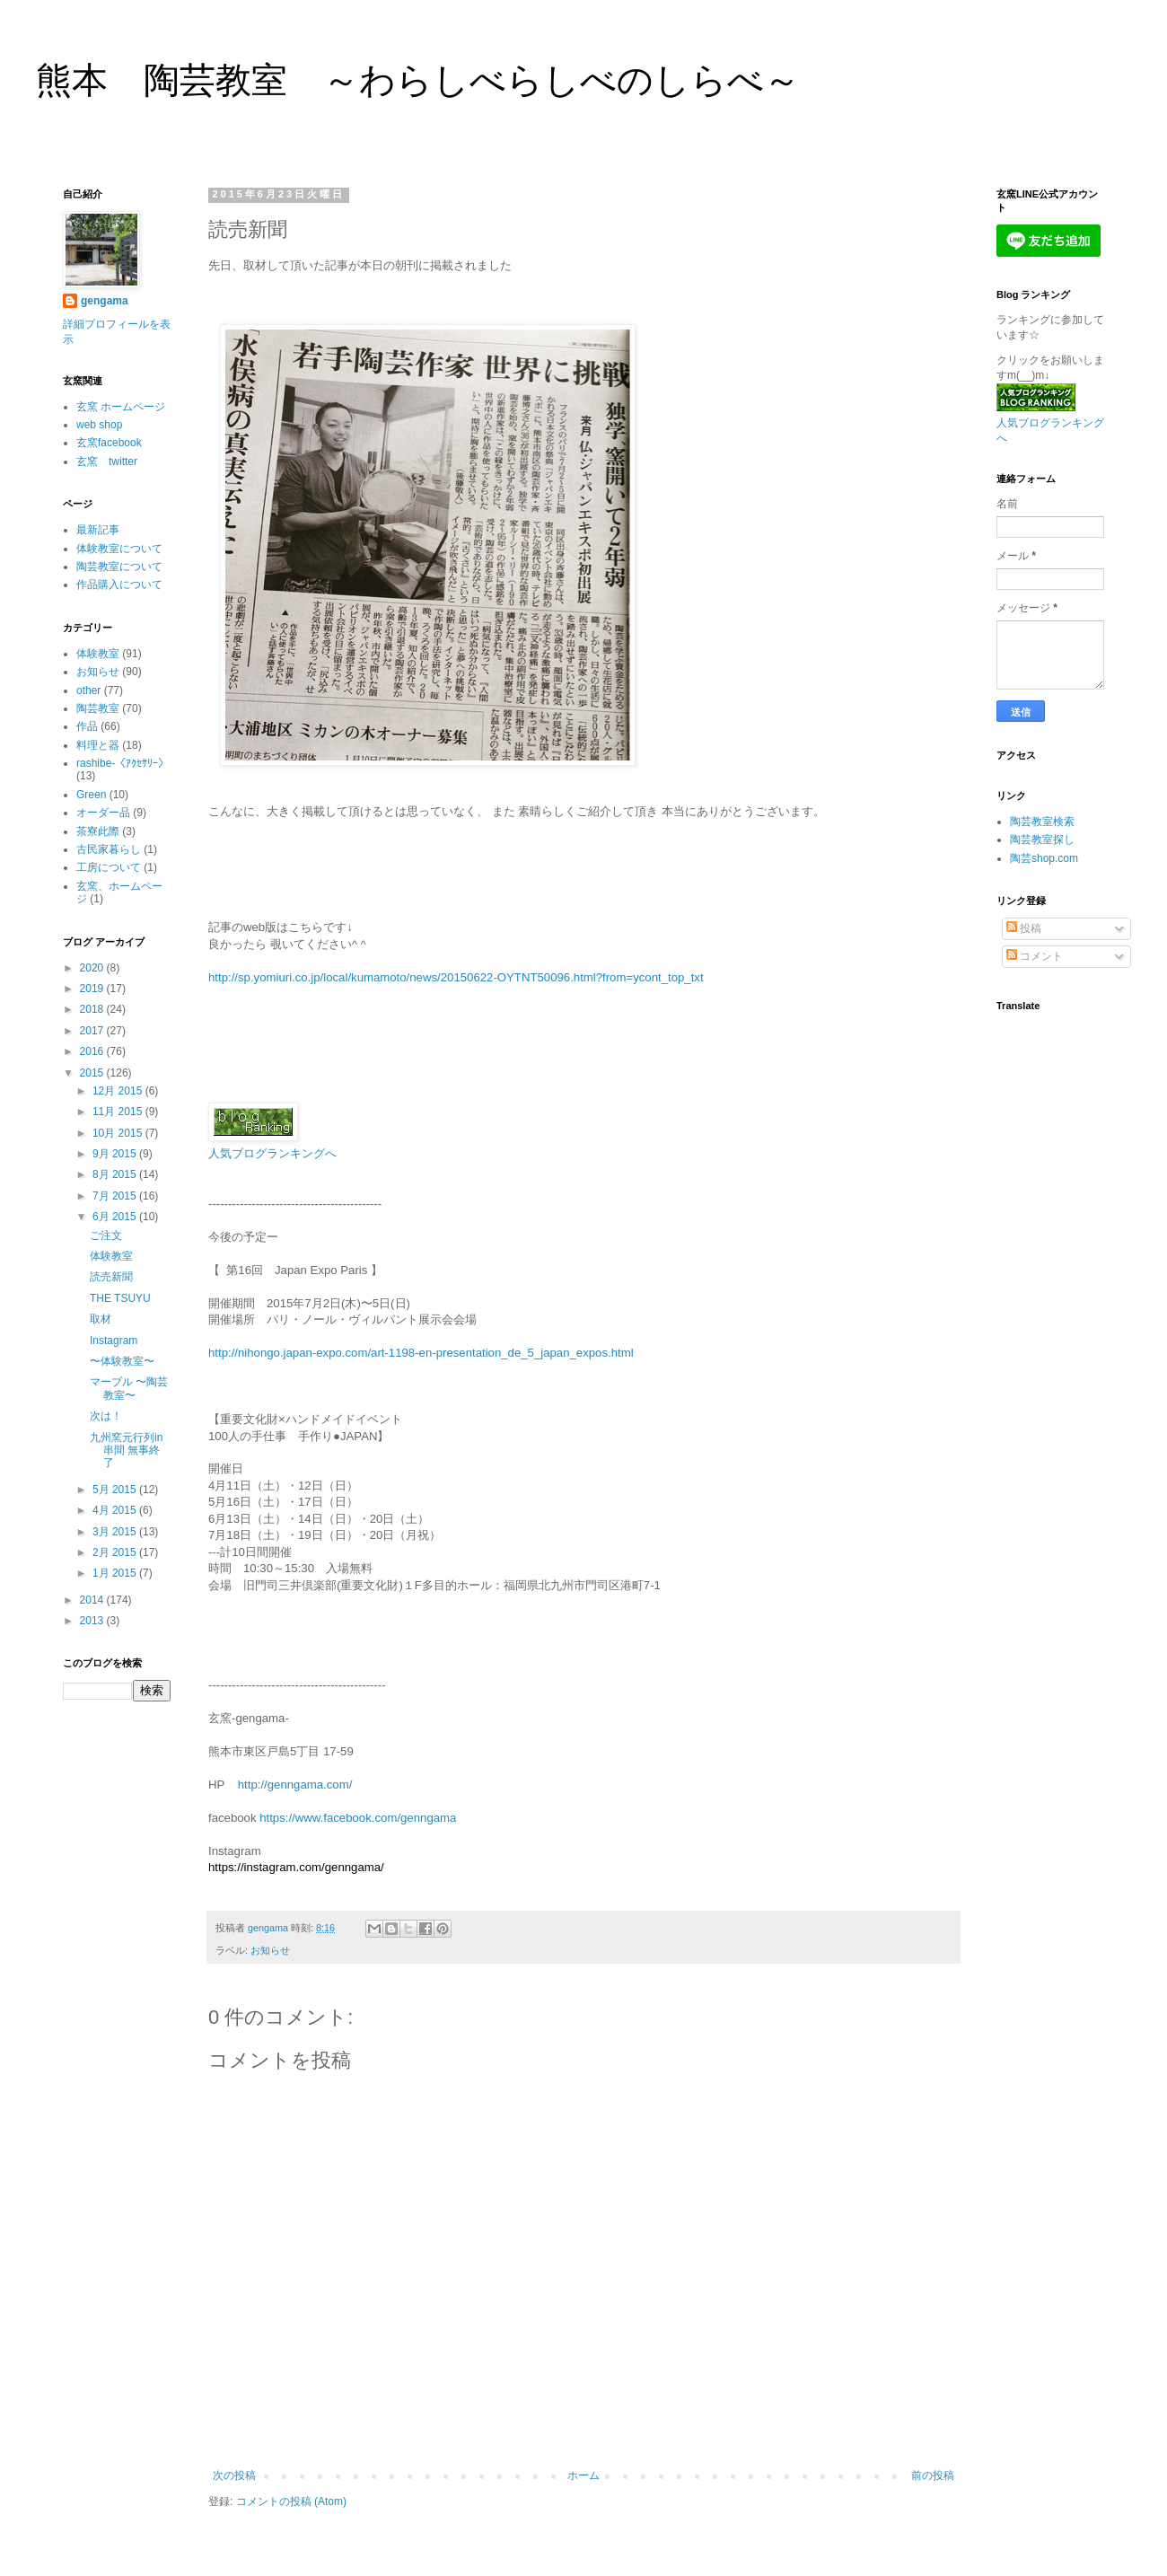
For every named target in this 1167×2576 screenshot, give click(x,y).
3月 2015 (115, 1531)
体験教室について (119, 548)
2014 (93, 1600)
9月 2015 (115, 1153)
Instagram (113, 1340)
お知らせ (270, 1950)
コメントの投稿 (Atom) (291, 2501)
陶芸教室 (97, 708)
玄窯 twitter (106, 461)
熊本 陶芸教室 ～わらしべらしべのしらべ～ (418, 80)
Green (91, 794)
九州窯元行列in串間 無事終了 (126, 1450)
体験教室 (97, 653)
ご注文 (106, 1235)
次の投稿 (234, 2475)
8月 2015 (115, 1174)
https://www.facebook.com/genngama (357, 1817)
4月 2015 (115, 1510)
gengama (104, 301)
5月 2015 (115, 1489)
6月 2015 (115, 1216)
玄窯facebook (109, 442)
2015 (93, 1073)
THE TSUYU (120, 1298)
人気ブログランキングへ (272, 1153)
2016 (93, 1051)
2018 (93, 1009)
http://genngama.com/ (295, 1784)
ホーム (583, 2475)
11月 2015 (118, 1111)
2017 (93, 1030)
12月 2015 (118, 1091)
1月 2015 (115, 1573)
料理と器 (97, 745)
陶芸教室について (119, 566)
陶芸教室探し (1042, 839)
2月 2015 (115, 1552)
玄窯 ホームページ (120, 406)
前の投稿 (932, 2475)
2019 (93, 988)
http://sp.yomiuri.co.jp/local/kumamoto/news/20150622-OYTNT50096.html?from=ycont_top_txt (456, 977)
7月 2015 (115, 1196)
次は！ (106, 1416)
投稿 (1023, 928)
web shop (99, 424)
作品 (87, 726)
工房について (108, 867)
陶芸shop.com (1044, 858)
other (88, 690)
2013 (93, 1620)
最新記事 (97, 529)
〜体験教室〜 (122, 1361)
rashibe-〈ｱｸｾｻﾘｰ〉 (122, 763)
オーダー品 (103, 812)
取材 (100, 1319)
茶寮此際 (97, 831)
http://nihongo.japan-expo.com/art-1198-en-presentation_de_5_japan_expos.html (421, 1352)
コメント (1034, 956)
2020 (93, 968)
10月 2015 (118, 1133)
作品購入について (119, 584)
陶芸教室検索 (1042, 821)
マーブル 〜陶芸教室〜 (129, 1388)
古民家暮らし (108, 849)
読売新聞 (111, 1276)
